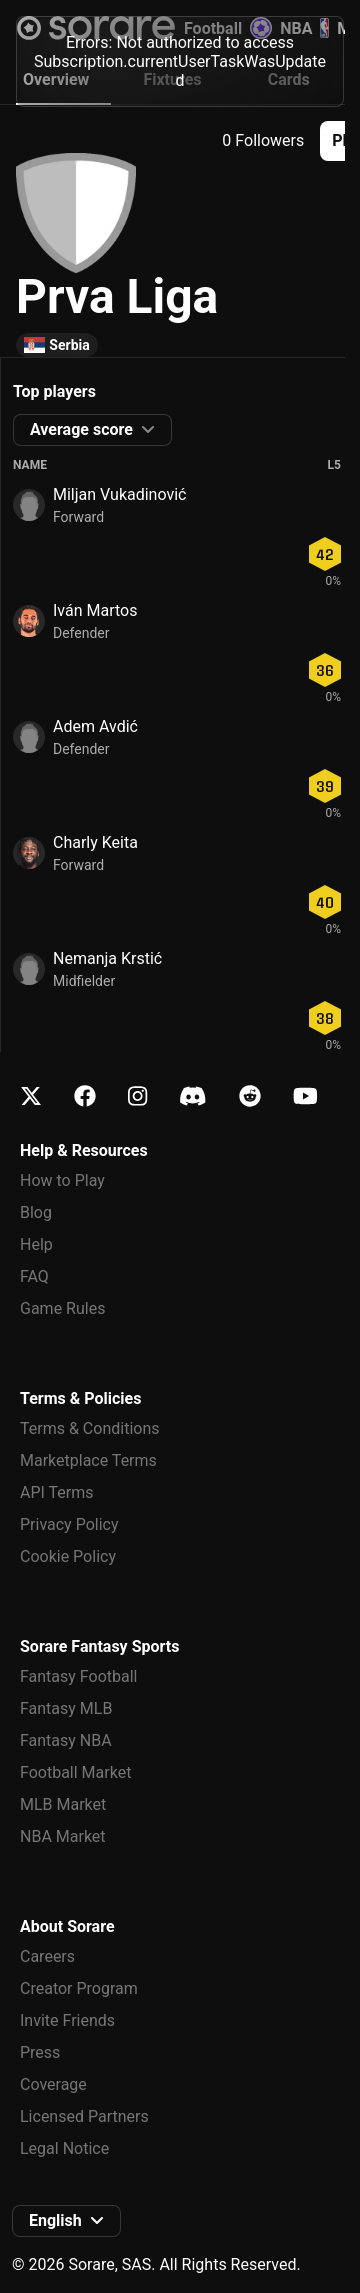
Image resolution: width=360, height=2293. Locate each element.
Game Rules (62, 1308)
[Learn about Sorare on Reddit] (250, 1096)
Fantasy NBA (66, 1740)
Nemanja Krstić (107, 958)
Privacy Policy (69, 1524)
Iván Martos (95, 610)
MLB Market (63, 1804)
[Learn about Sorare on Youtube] (305, 1096)
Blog (36, 1212)
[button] (92, 430)
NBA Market (63, 1836)
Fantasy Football (78, 1676)
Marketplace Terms (88, 1460)
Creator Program (79, 1988)
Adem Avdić (95, 726)
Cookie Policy (68, 1556)
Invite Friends (67, 2020)
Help (36, 1244)
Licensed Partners (84, 2116)
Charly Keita (95, 842)
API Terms (57, 1492)
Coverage (53, 2084)
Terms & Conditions (90, 1428)
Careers (47, 1956)
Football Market (75, 1772)
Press (40, 2052)
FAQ (34, 1276)
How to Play (62, 1180)
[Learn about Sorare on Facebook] (85, 1096)
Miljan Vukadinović (119, 494)
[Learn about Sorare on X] (31, 1096)
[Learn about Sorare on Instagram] (137, 1096)
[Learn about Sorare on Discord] (193, 1096)
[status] (180, 58)
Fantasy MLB (66, 1708)
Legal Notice (64, 2148)
